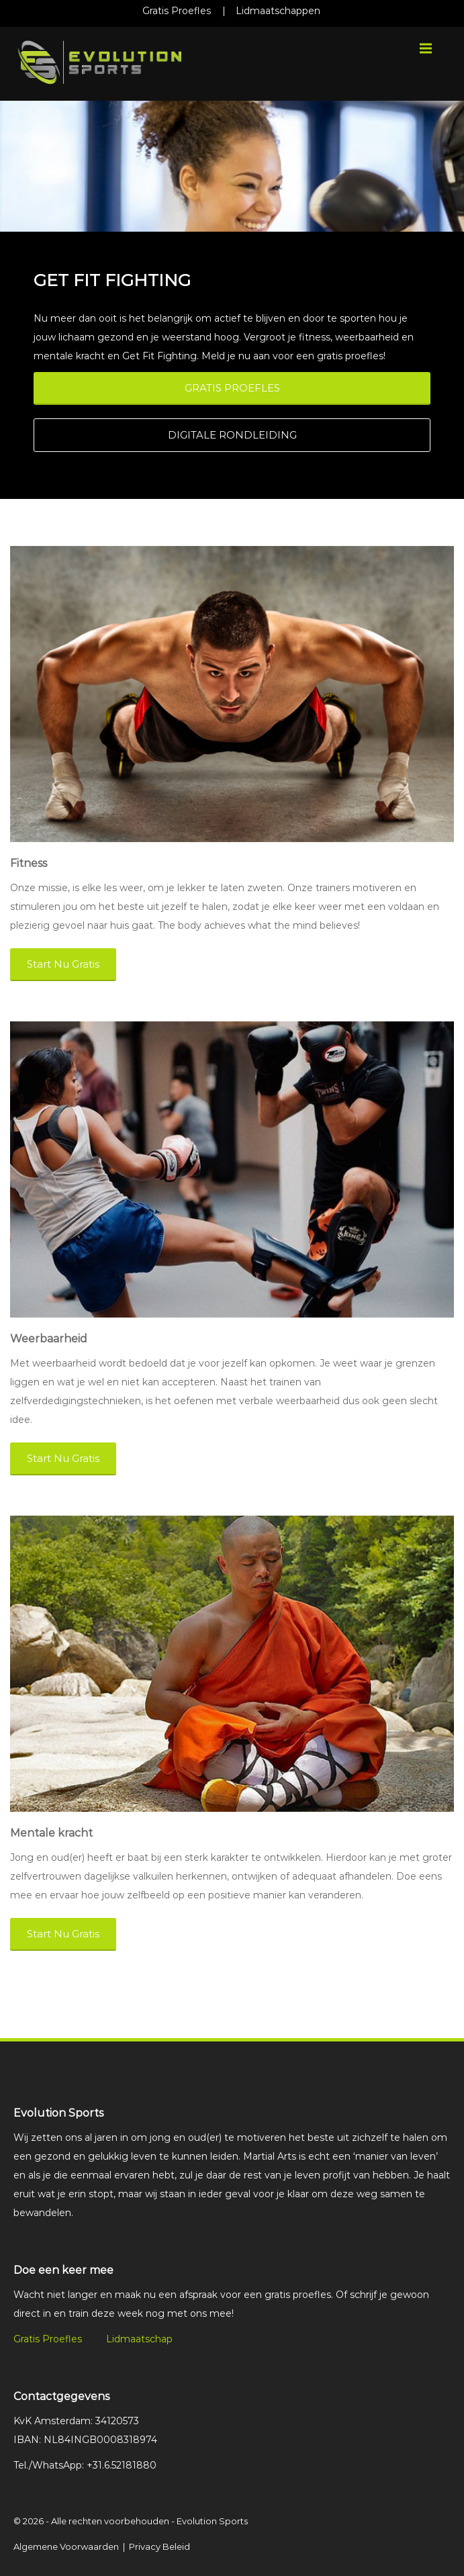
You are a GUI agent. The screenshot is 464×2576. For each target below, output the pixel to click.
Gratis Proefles (176, 11)
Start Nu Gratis (63, 964)
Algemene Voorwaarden (66, 2546)
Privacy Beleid (159, 2546)
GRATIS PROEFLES (232, 387)
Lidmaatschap (139, 2339)
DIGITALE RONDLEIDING (232, 434)
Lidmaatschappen (278, 11)
